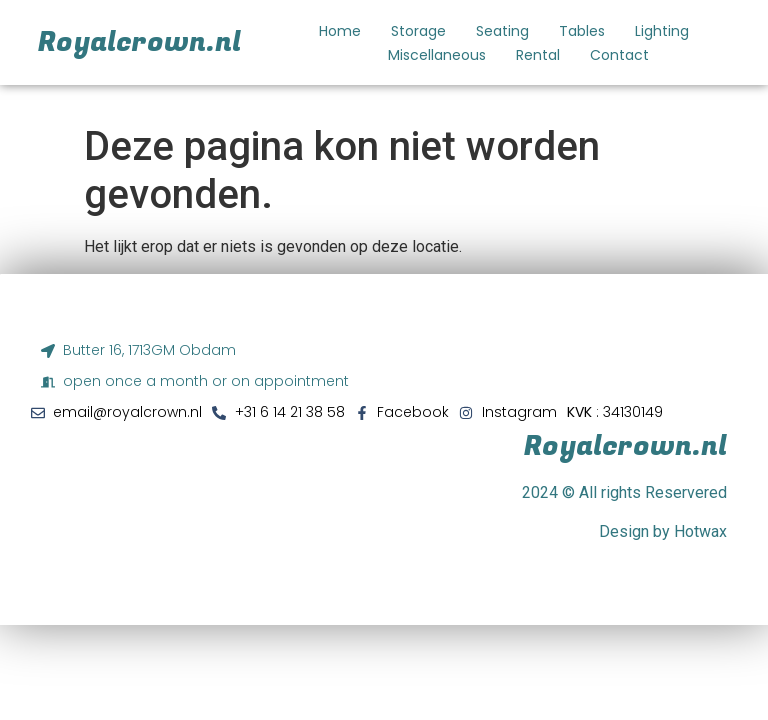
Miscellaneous (437, 55)
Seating (502, 31)
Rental (538, 55)
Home (340, 31)
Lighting (662, 31)
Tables (582, 31)
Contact (619, 55)
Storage (418, 31)
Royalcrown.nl (139, 42)
